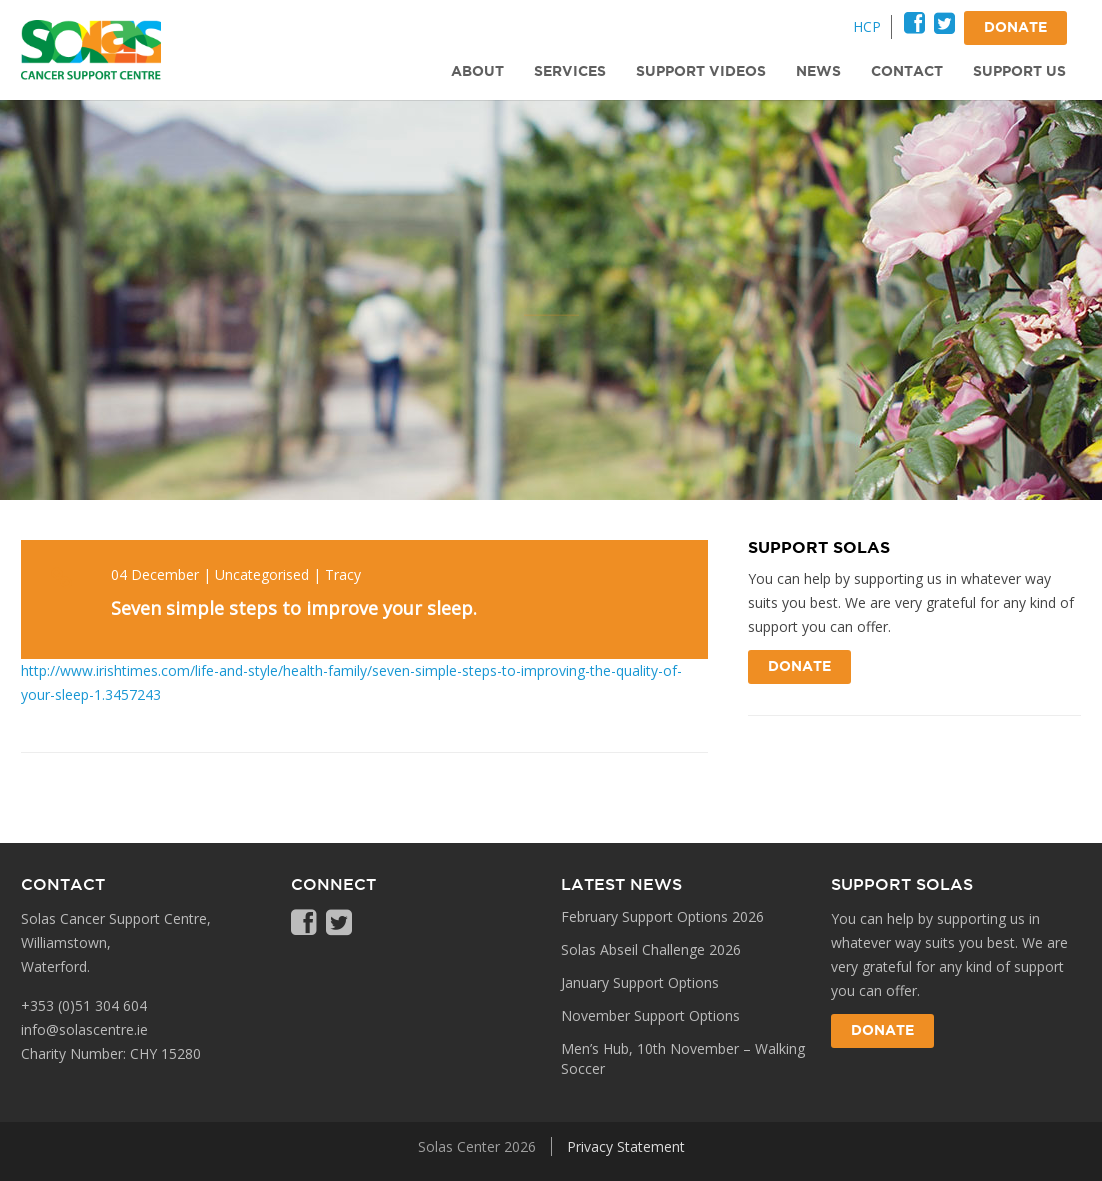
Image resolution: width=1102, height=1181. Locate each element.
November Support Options (650, 1015)
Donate (799, 667)
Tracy (343, 574)
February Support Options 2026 (662, 916)
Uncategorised (262, 574)
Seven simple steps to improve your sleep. (294, 608)
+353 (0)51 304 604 (84, 1005)
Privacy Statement (626, 1146)
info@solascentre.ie (84, 1029)
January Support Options (640, 982)
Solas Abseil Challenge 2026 (651, 949)
